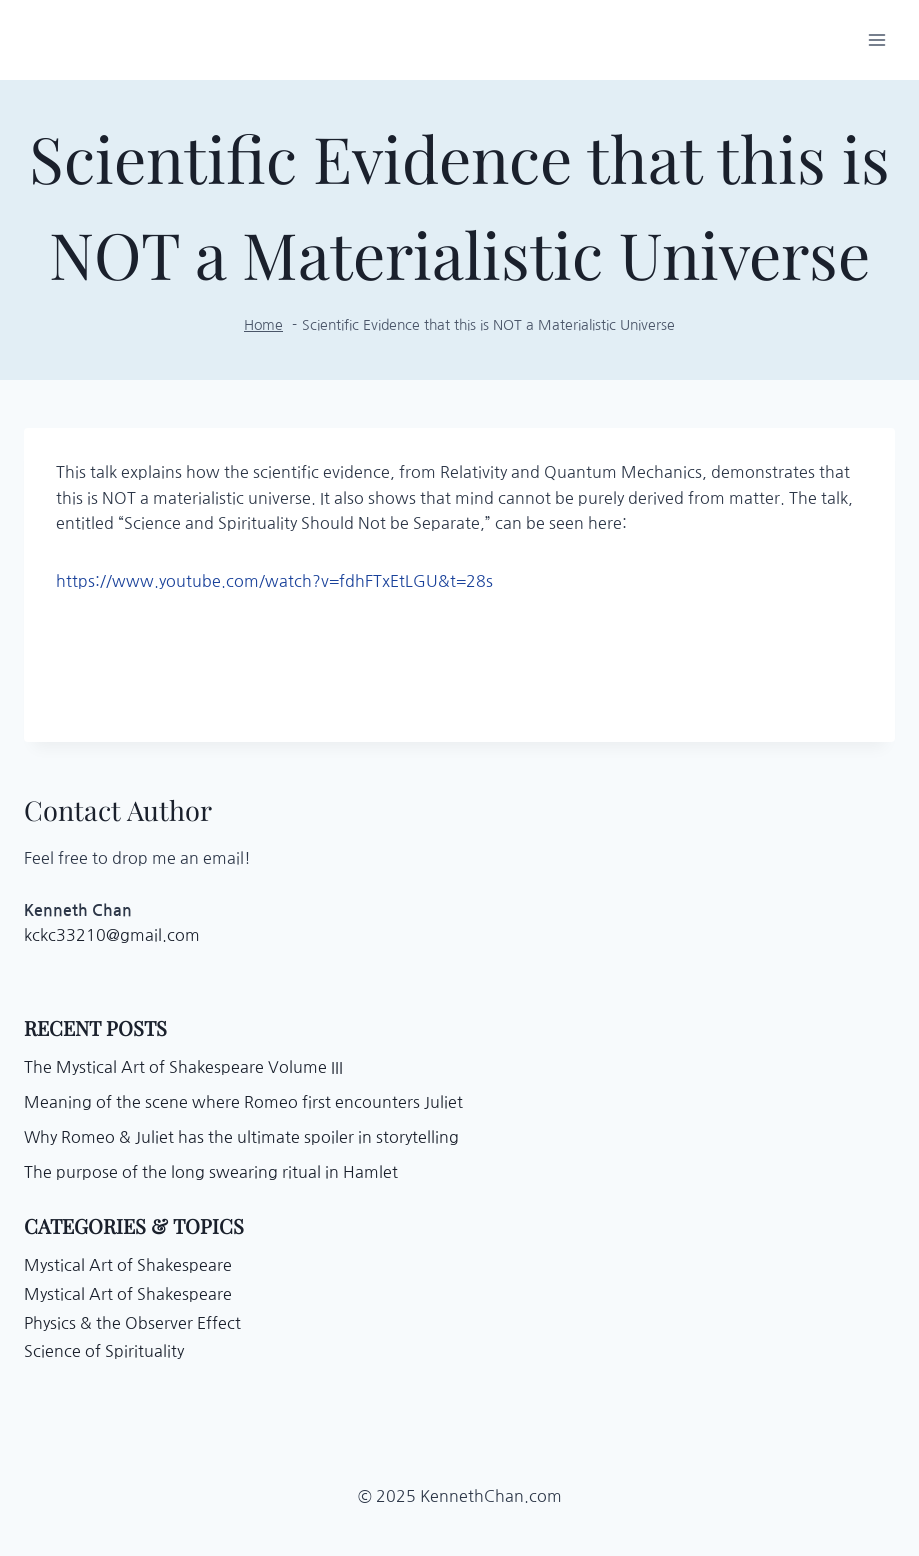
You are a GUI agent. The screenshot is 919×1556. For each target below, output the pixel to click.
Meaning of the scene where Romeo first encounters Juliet (243, 1102)
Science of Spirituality (104, 1351)
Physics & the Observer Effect (132, 1323)
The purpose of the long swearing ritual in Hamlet (211, 1172)
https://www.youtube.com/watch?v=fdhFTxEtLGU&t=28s (274, 581)
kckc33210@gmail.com (112, 935)
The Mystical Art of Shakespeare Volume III (183, 1067)
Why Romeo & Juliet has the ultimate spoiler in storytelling (241, 1137)
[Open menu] (876, 39)
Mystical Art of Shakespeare (128, 1265)
